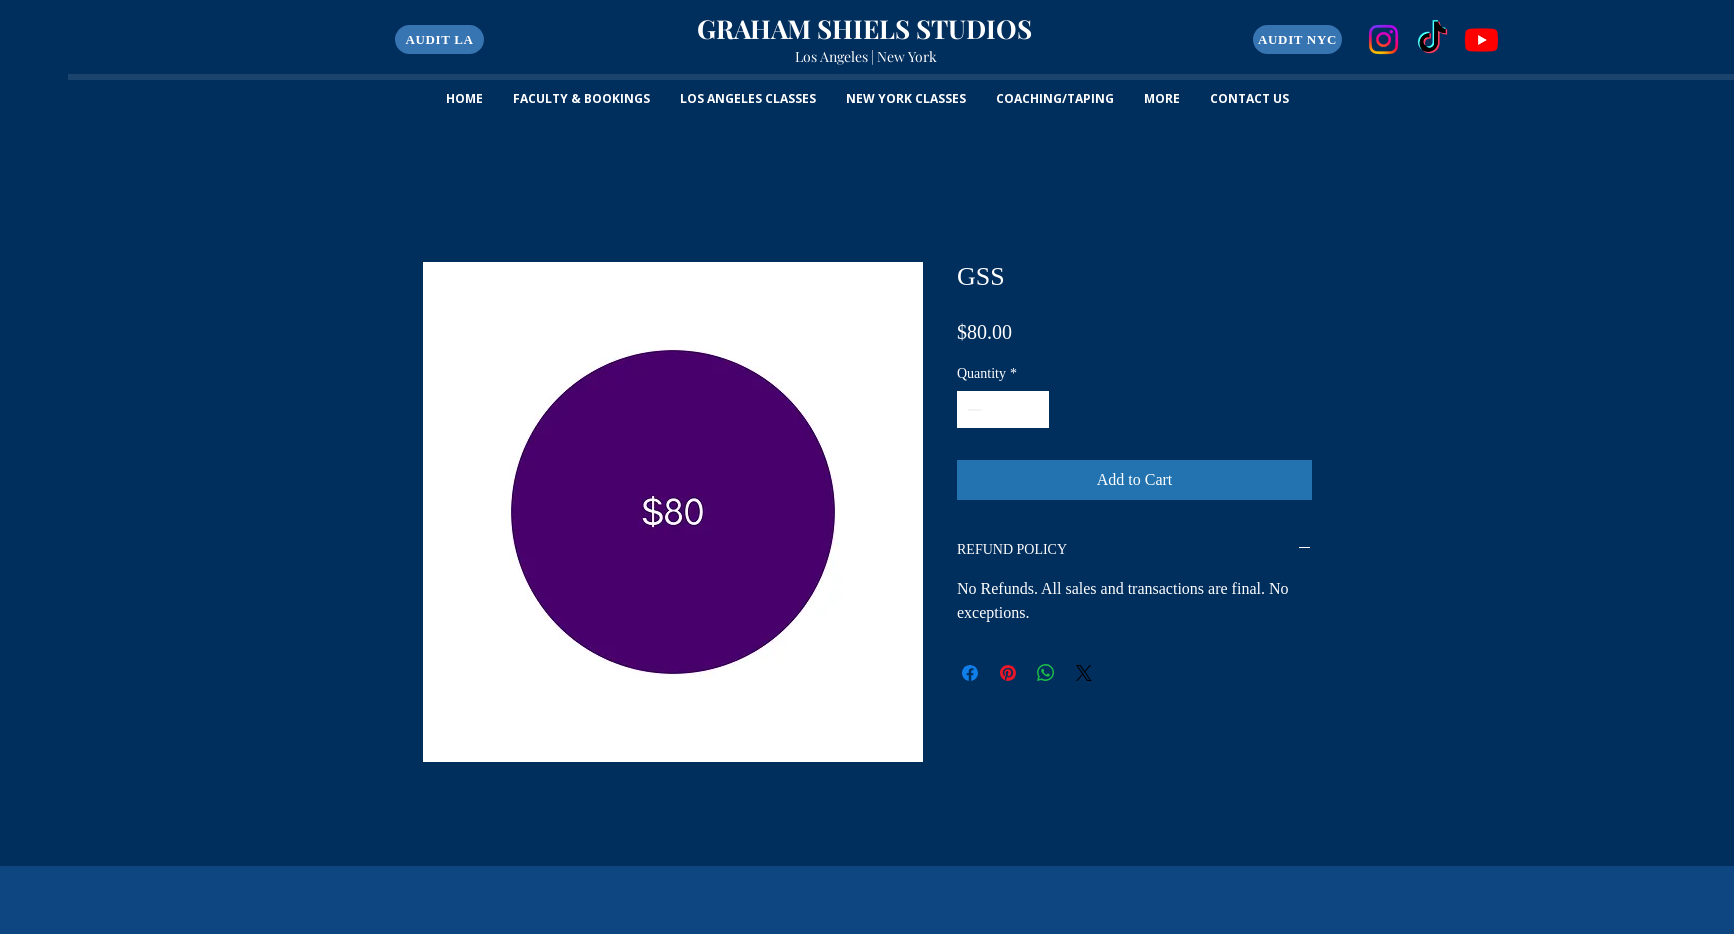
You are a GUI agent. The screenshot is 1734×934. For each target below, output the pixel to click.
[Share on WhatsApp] (1046, 673)
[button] (439, 39)
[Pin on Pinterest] (1008, 673)
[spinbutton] (1003, 409)
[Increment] (1033, 409)
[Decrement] (972, 409)
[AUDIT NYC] (1297, 39)
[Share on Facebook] (970, 673)
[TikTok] (1432, 39)
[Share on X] (1084, 673)
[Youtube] (1481, 39)
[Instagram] (1383, 39)
